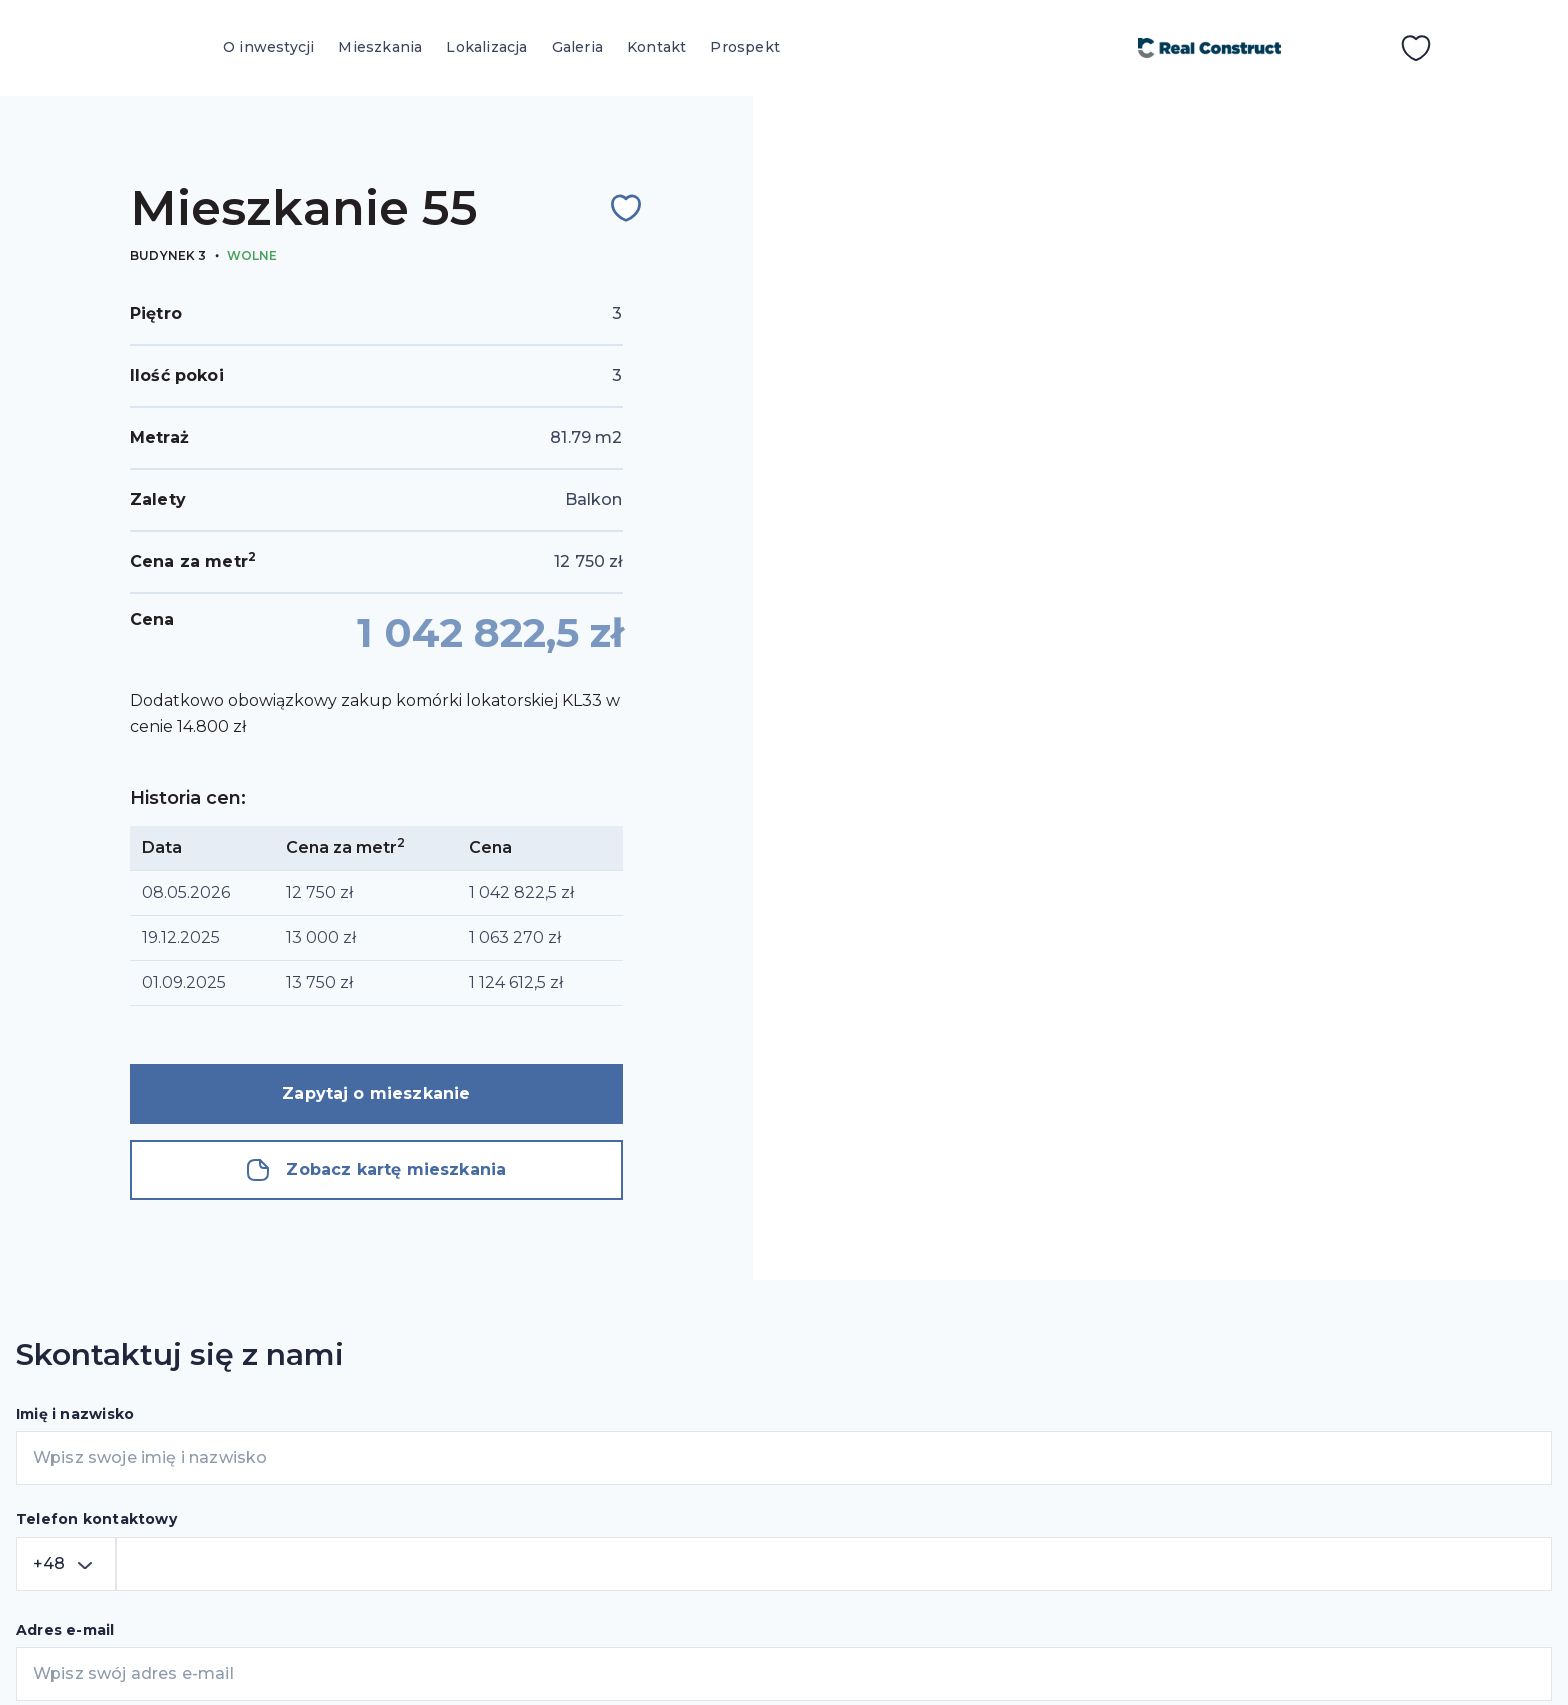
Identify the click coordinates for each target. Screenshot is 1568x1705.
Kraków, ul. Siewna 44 (1120, 1414)
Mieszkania (380, 47)
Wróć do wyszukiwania (976, 151)
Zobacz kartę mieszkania (376, 1170)
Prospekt (745, 47)
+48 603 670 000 (1082, 1551)
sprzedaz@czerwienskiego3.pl (1156, 1460)
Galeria (577, 47)
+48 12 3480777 (1098, 1506)
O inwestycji (268, 47)
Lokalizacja (486, 47)
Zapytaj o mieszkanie (376, 1093)
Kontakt (656, 47)
